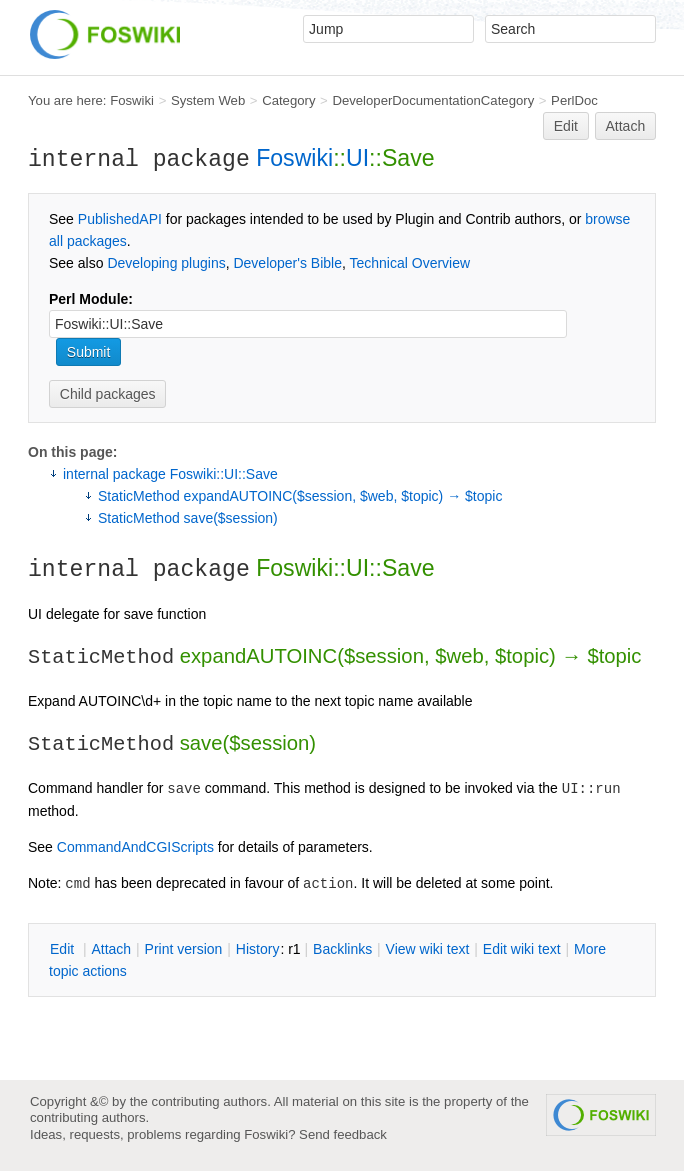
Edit (566, 126)
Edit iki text (522, 949)
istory (258, 949)
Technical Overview (410, 263)
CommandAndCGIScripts (135, 847)
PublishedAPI (120, 219)
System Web (208, 100)
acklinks (342, 949)
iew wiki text (428, 949)
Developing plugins (166, 263)
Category (288, 100)
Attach (626, 126)
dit (64, 949)
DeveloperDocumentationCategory (433, 100)
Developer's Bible (287, 263)
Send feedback (343, 1134)
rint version (184, 949)
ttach (111, 949)
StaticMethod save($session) (188, 518)
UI (357, 158)
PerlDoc (574, 100)
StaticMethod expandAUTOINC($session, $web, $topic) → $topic (300, 496)
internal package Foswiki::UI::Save (170, 474)
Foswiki (132, 100)
